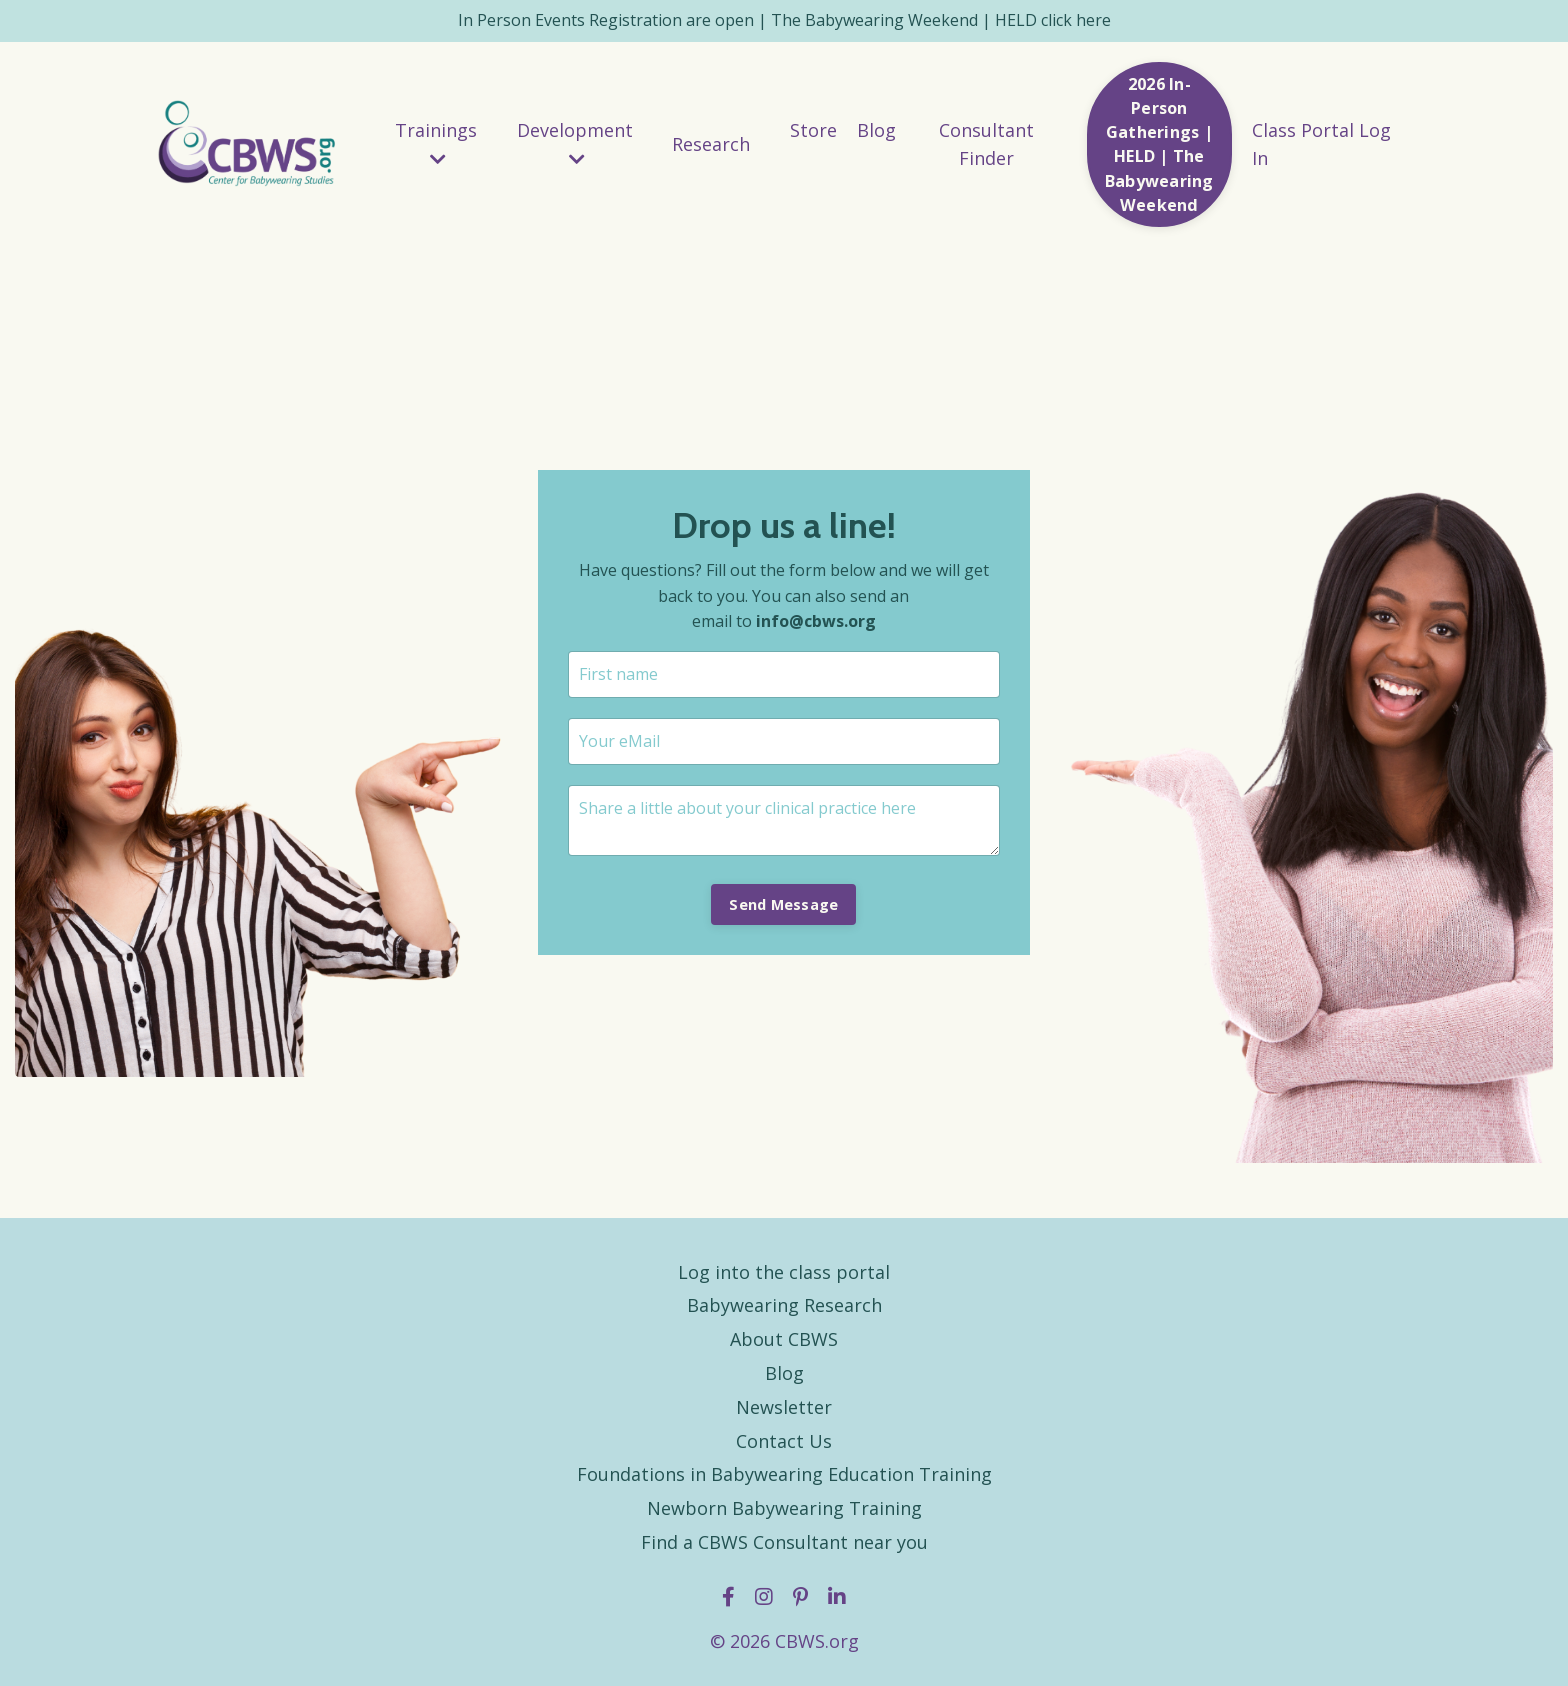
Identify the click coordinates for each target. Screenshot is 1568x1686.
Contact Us (784, 1441)
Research (711, 144)
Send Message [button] (783, 904)
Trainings (436, 143)
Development (575, 143)
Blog (876, 130)
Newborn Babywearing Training (784, 1508)
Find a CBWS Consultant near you (784, 1542)
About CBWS (784, 1339)
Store (813, 130)
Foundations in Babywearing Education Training (784, 1474)
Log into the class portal (784, 1272)
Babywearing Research (784, 1305)
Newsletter (784, 1407)
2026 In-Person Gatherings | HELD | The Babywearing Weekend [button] (1159, 144)
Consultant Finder (986, 144)
